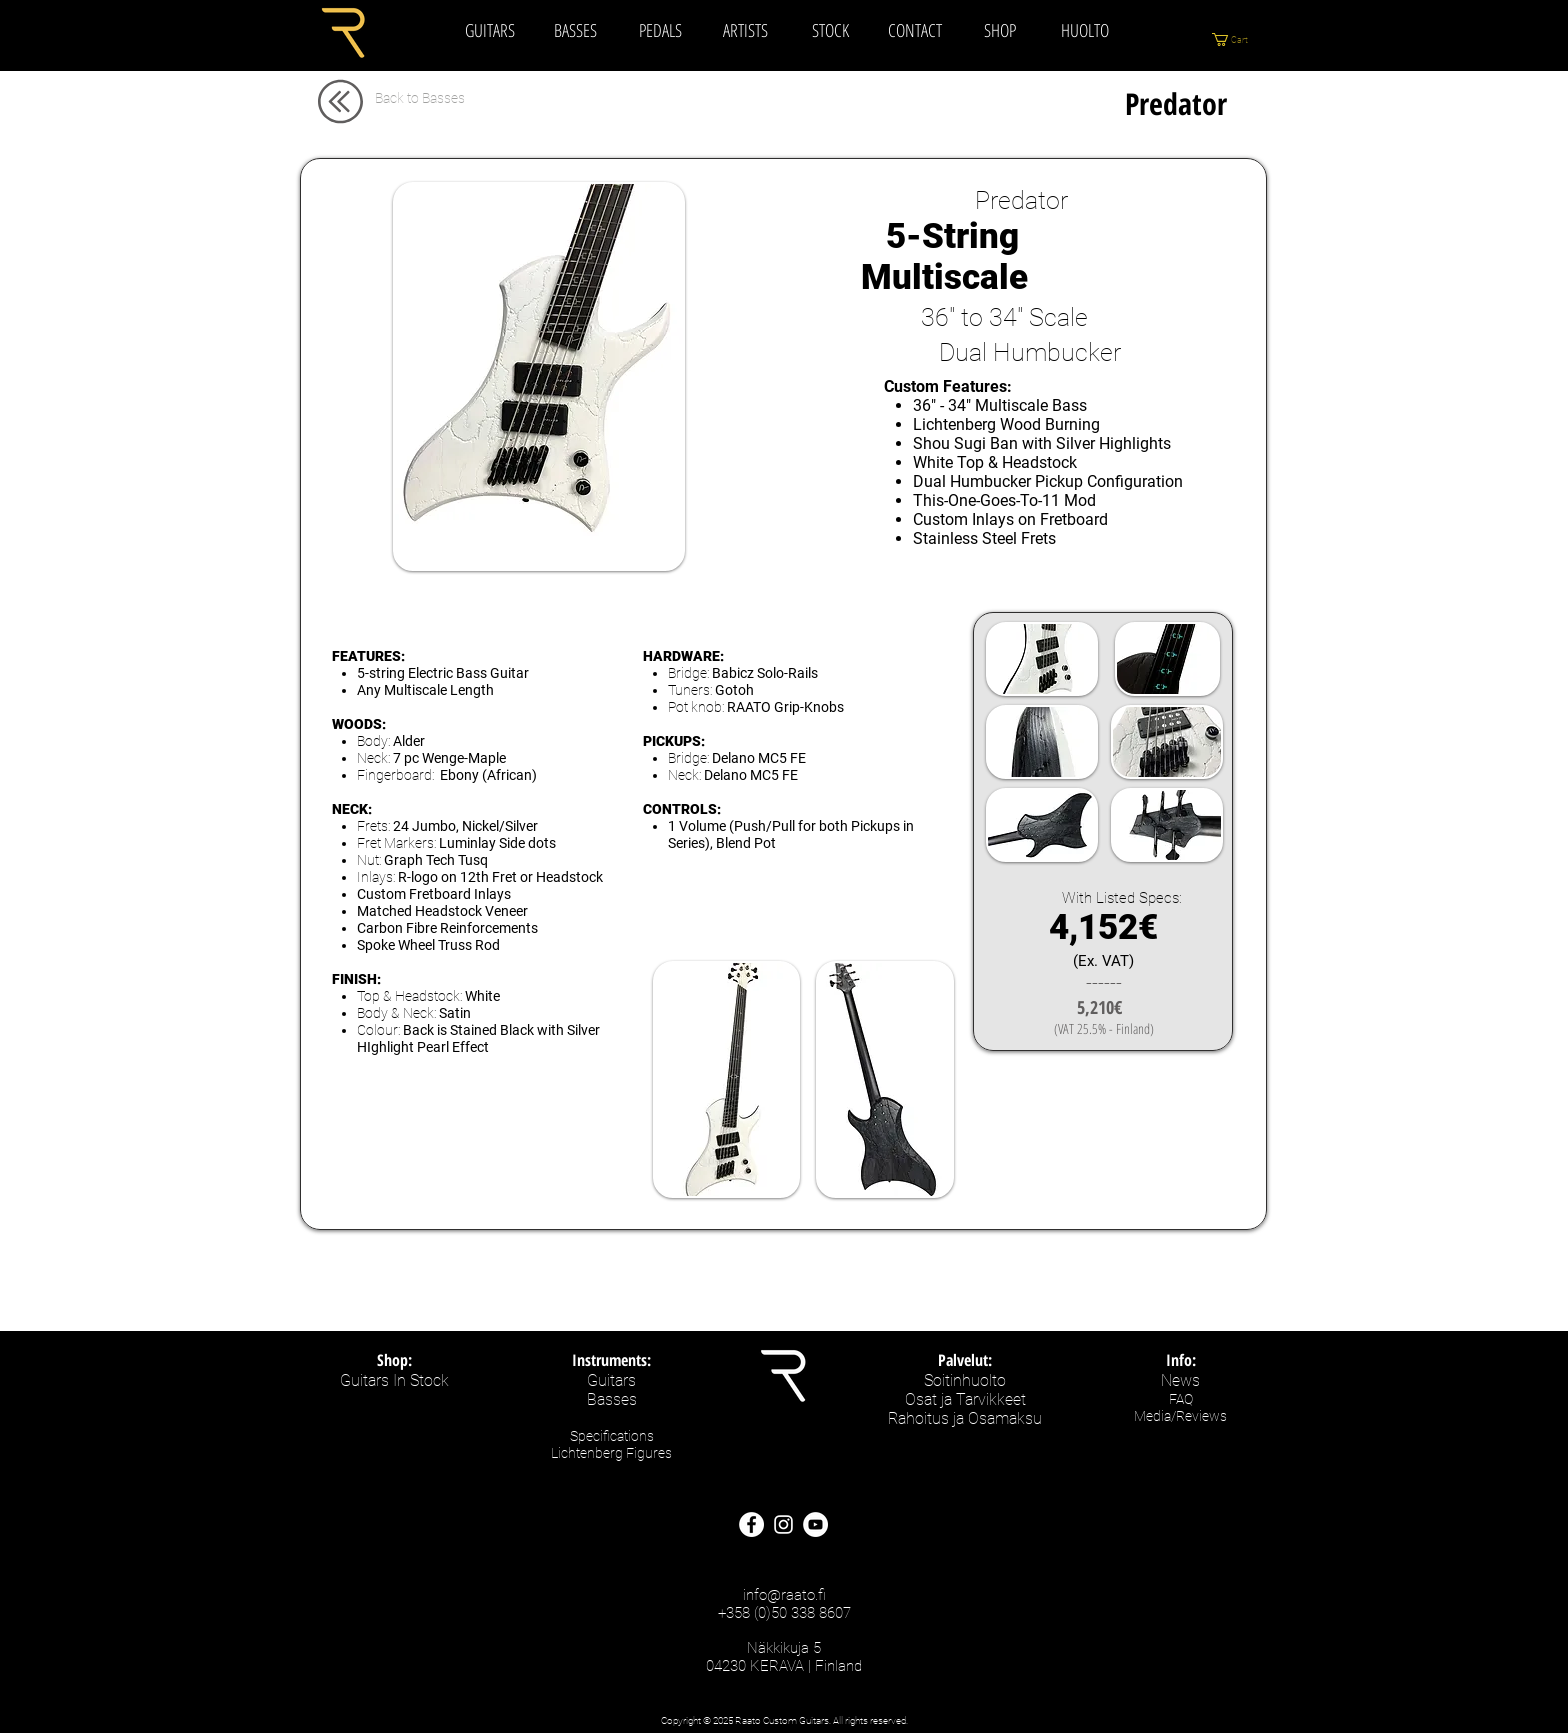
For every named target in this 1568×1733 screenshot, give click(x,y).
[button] (1243, 39)
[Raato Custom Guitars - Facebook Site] (751, 1524)
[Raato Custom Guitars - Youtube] (815, 1524)
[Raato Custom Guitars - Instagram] (783, 1524)
